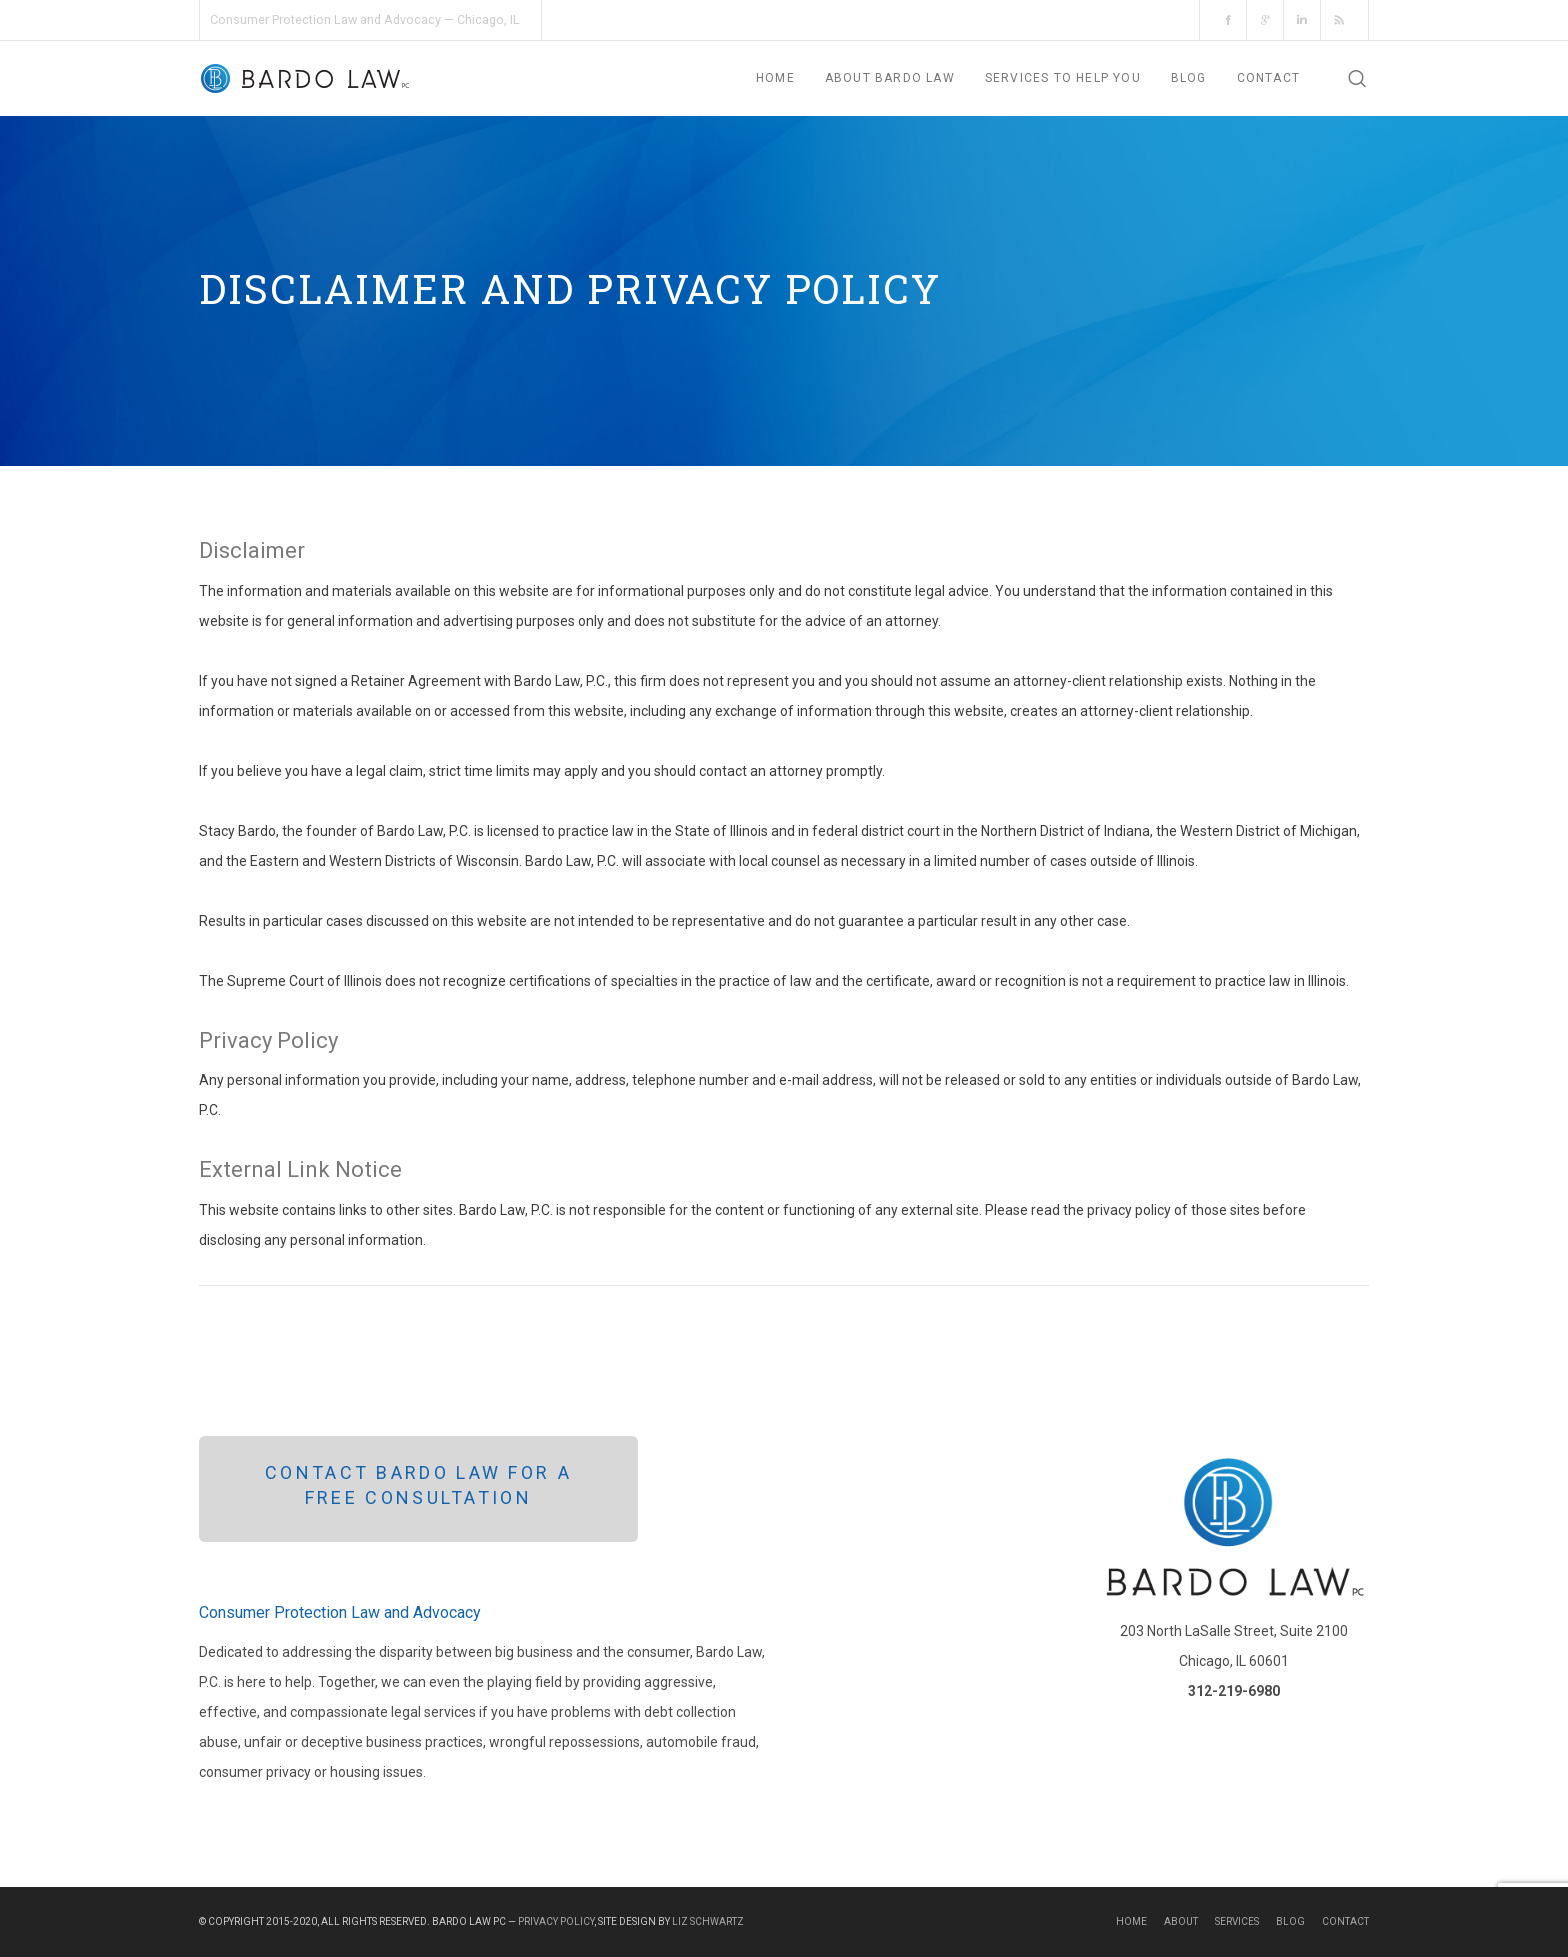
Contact (1345, 1921)
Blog (1290, 1921)
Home (1131, 1921)
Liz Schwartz (708, 1921)
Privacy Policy (556, 1921)
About (1181, 1921)
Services (1237, 1921)
